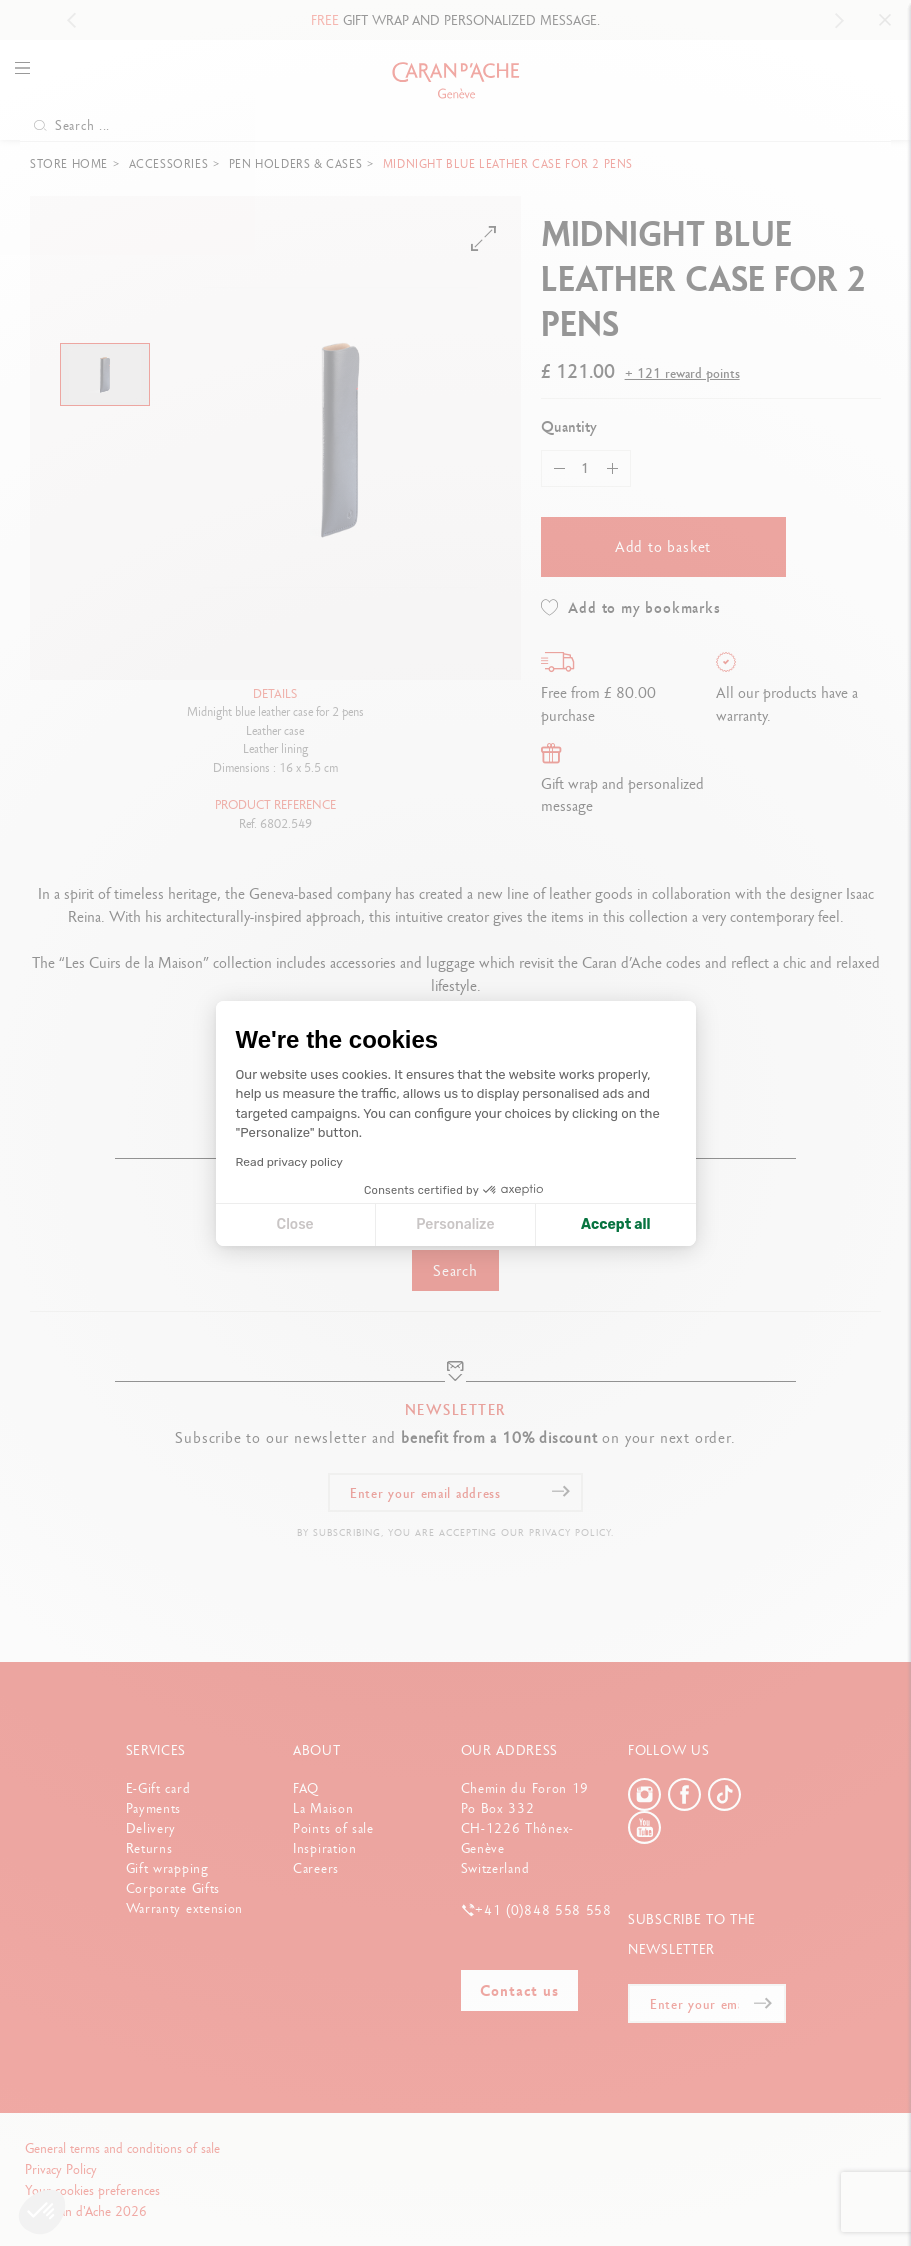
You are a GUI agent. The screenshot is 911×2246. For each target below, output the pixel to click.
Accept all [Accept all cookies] (615, 1224)
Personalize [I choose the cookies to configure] (455, 1224)
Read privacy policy (289, 1162)
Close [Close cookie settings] (295, 1224)
